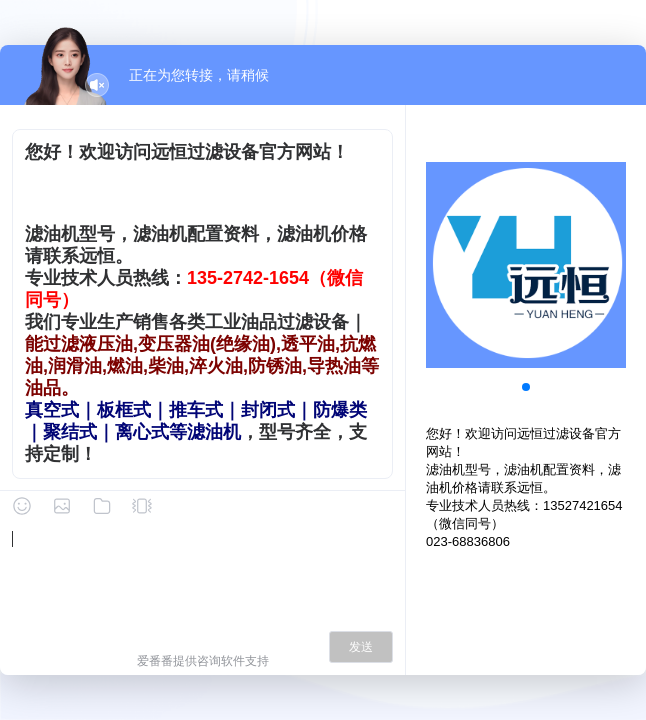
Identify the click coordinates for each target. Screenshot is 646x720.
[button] (526, 387)
